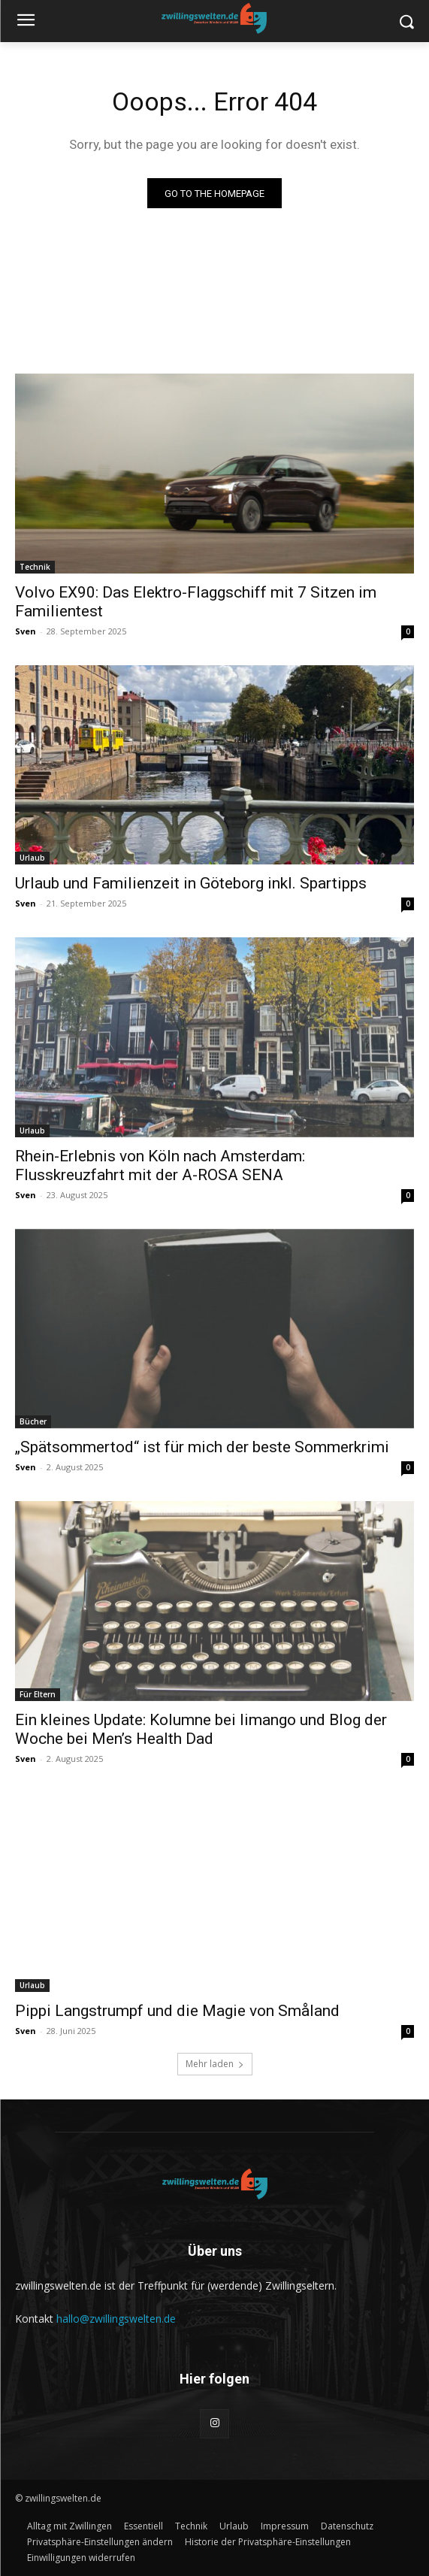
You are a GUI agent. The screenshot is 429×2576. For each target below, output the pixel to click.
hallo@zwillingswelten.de (116, 2318)
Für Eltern (38, 1694)
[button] (100, 2542)
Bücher (33, 1421)
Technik (35, 567)
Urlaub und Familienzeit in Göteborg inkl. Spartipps (191, 883)
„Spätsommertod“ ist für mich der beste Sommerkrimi (202, 1447)
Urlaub (32, 857)
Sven (25, 631)
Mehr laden (215, 2063)
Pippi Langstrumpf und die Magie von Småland (177, 2011)
